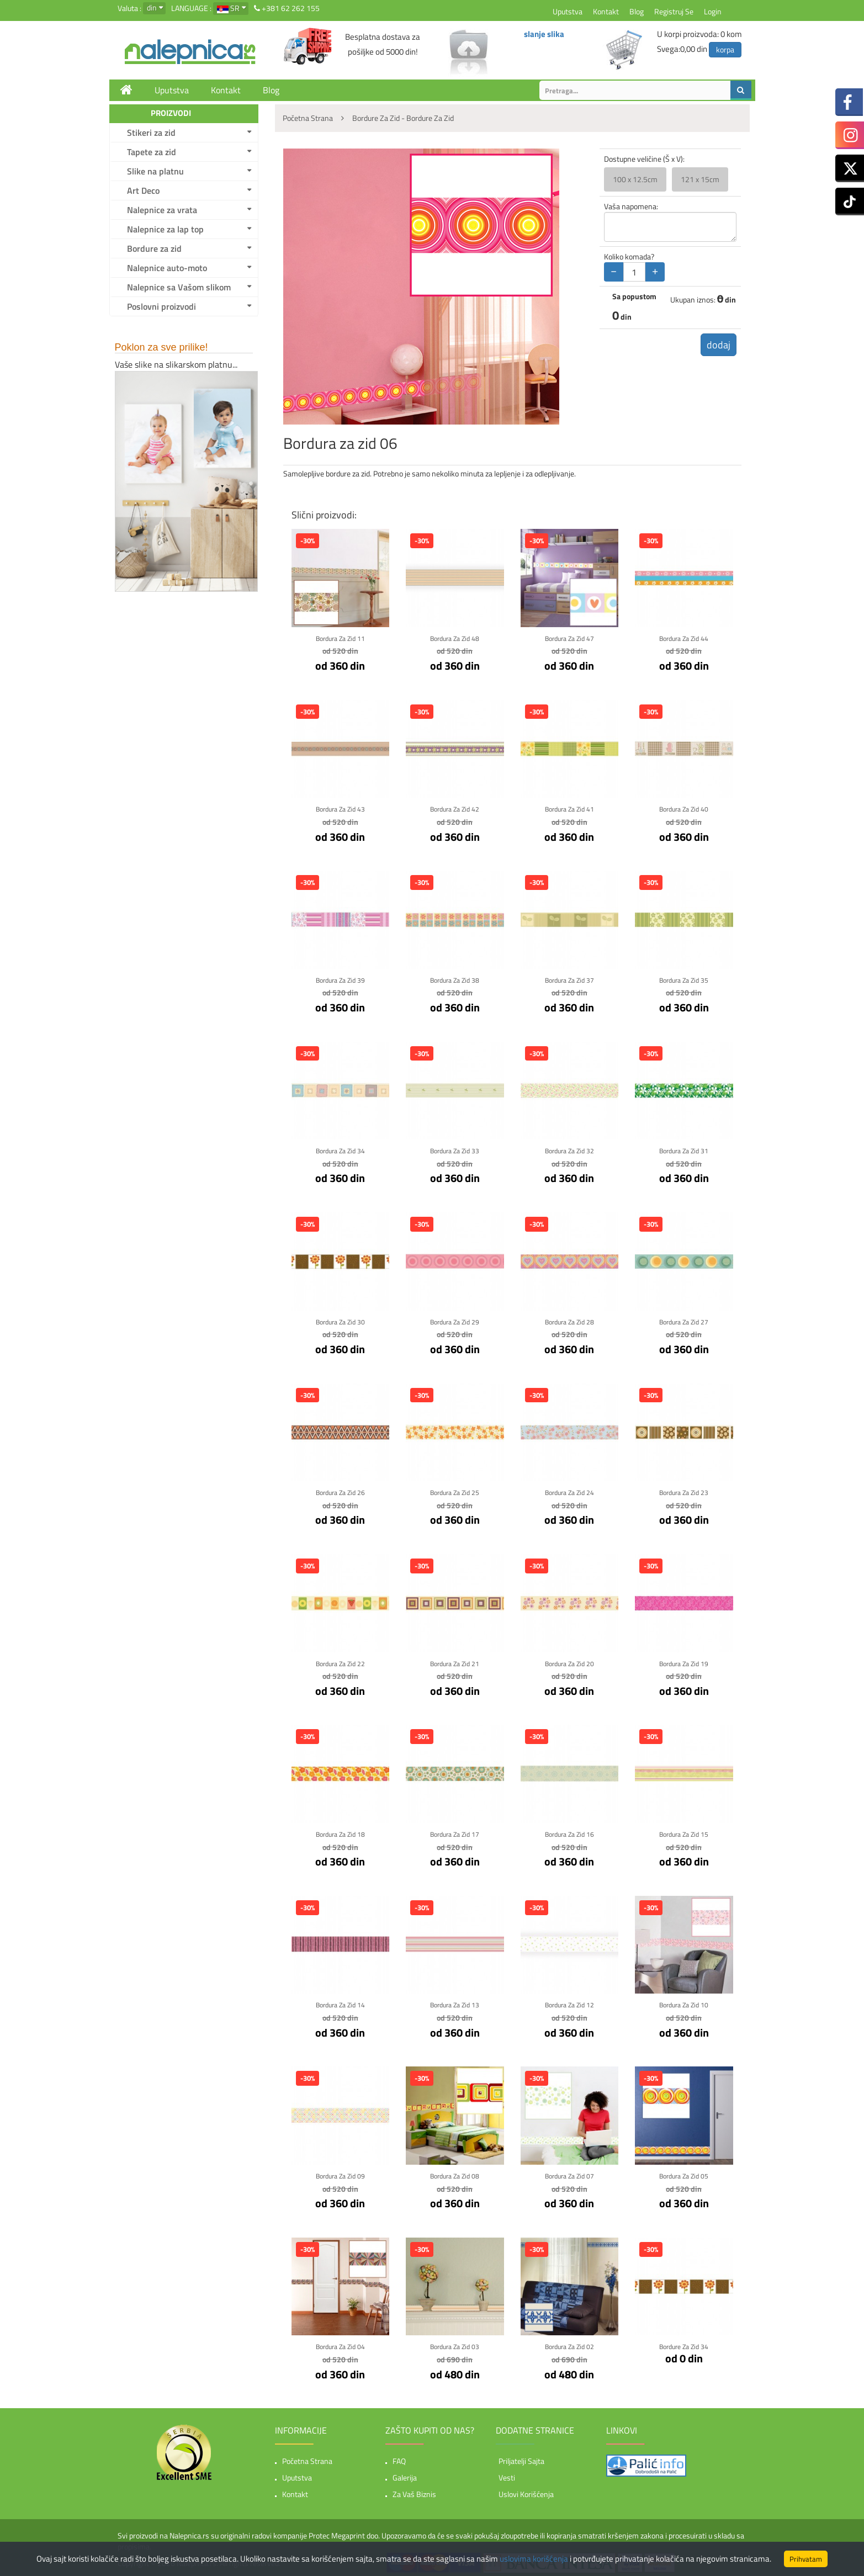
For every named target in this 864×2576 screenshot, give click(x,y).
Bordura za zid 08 (455, 2173)
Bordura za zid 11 (340, 638)
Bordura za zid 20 (569, 1661)
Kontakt (606, 11)
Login (713, 11)
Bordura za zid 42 (455, 808)
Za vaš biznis (414, 2491)
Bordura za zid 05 (684, 2173)
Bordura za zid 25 (455, 1491)
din (152, 7)
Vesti (507, 2474)
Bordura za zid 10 (684, 2002)
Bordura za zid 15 (684, 1832)
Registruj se (673, 11)
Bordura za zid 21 (455, 1661)
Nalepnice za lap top (165, 229)
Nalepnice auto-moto (167, 267)
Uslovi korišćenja (526, 2491)
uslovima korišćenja (534, 2558)
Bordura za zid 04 (340, 2344)
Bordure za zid (154, 248)
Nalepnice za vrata (162, 209)
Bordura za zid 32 (569, 1150)
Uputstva (567, 11)
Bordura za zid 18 (340, 1832)
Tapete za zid (151, 151)
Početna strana (307, 2458)
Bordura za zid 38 (455, 979)
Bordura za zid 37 (569, 979)
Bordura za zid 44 (684, 638)
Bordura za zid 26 (340, 1491)
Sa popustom (634, 296)
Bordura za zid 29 (455, 1320)
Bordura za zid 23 (684, 1491)
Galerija (405, 2474)
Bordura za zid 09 (340, 2173)
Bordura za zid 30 (340, 1320)
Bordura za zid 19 (684, 1661)
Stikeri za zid (151, 132)
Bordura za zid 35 (684, 979)
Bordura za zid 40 (684, 808)
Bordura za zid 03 (455, 2344)
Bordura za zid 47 (569, 638)
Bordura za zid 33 (455, 1150)
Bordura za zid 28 (569, 1320)
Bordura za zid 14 (340, 2002)
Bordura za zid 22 (340, 1661)
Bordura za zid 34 (340, 1150)
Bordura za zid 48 (455, 638)
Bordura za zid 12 (569, 2002)
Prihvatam (805, 2558)
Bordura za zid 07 (569, 2173)
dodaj (715, 345)
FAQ (399, 2458)
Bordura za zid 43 (340, 808)
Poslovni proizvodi (161, 306)
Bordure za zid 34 (684, 2344)
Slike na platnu (155, 171)
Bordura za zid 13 (455, 2002)
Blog (636, 11)
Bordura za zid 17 (455, 1832)
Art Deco (143, 190)
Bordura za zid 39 (340, 979)
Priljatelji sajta (521, 2458)
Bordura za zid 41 (569, 808)
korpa (725, 49)
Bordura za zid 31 (684, 1150)
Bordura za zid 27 (684, 1320)
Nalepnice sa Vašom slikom (179, 287)
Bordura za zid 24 (569, 1491)
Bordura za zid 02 (569, 2344)
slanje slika (544, 34)
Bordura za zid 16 (569, 1832)
